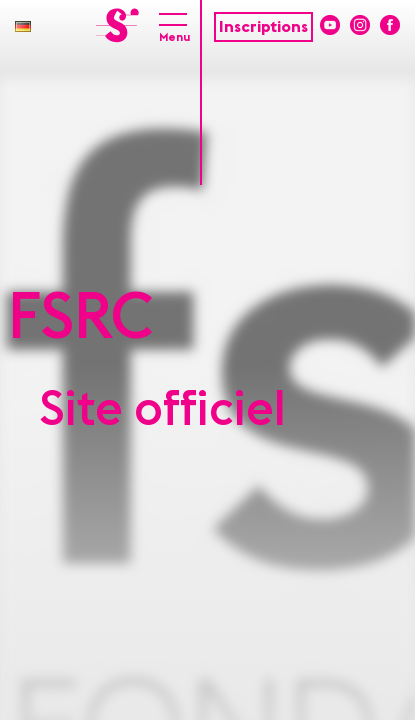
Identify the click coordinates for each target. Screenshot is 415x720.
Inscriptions (263, 27)
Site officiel (163, 410)
